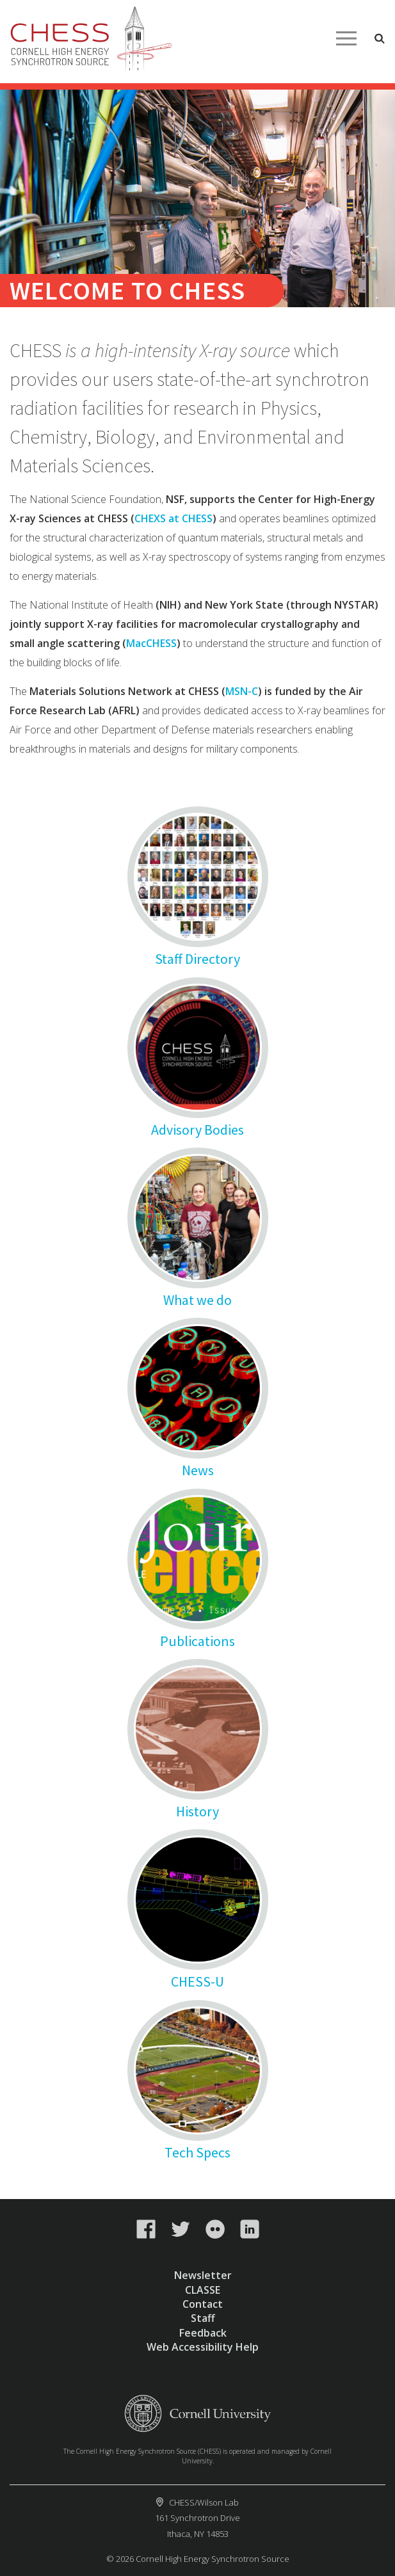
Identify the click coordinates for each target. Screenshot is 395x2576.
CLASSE (202, 2290)
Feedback (203, 2333)
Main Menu (346, 38)
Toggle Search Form (379, 38)
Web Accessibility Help (203, 2347)
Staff (203, 2318)
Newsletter (203, 2275)
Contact (202, 2304)
